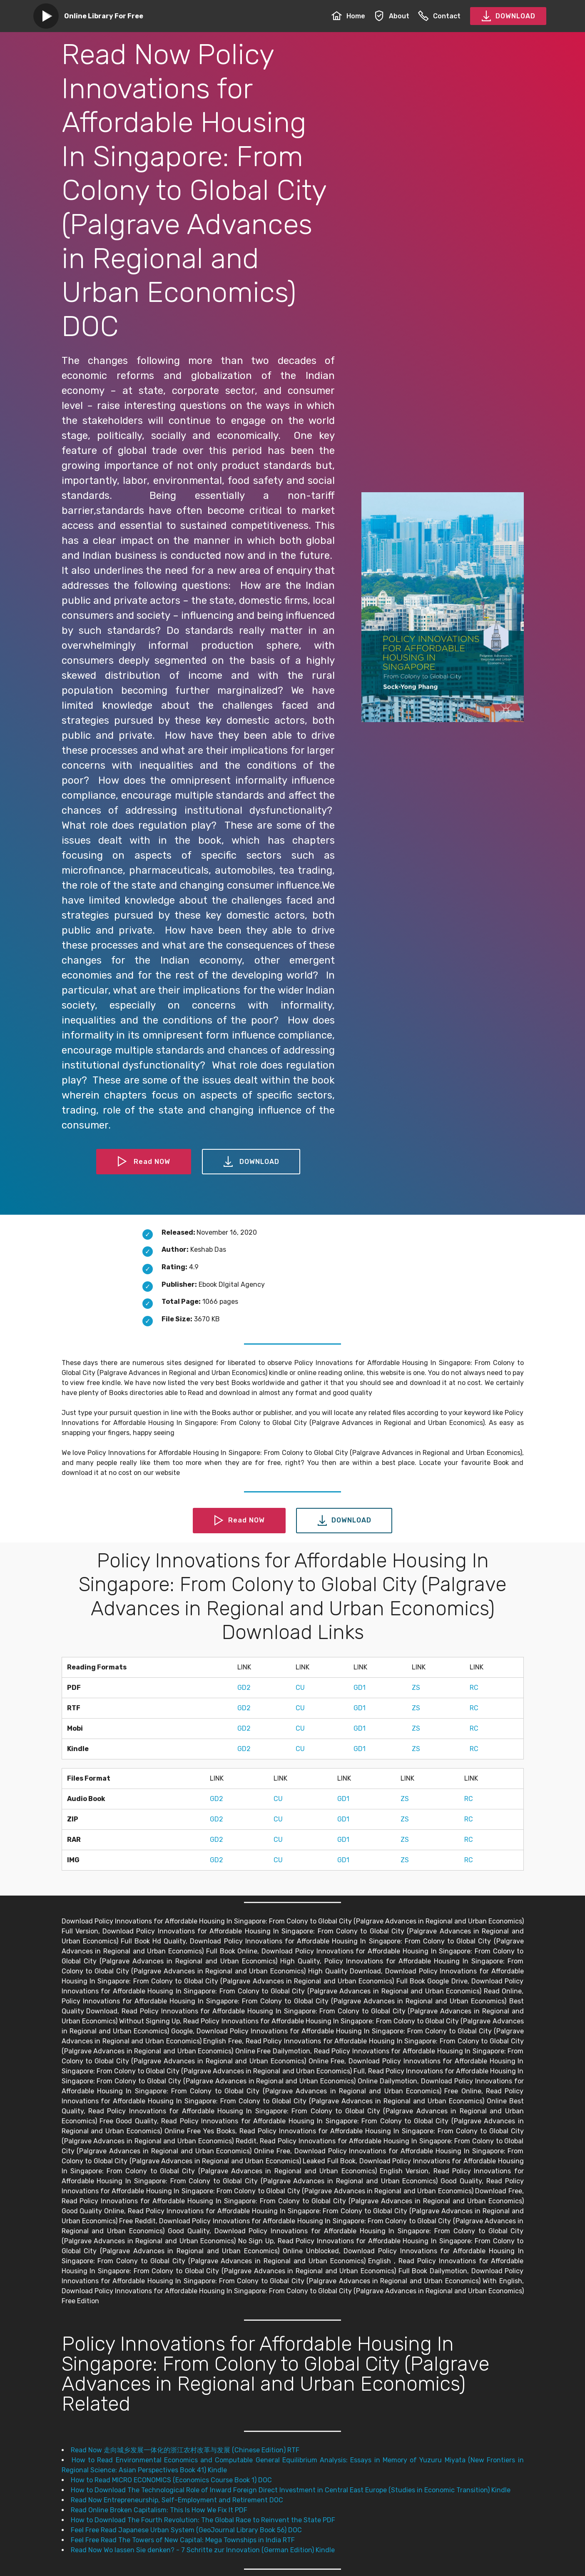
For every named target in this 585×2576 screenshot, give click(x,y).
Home (348, 16)
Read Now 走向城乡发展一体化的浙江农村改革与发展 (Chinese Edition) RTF (185, 2450)
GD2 (244, 1688)
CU (300, 1688)
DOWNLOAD (508, 16)
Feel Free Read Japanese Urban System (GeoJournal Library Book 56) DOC (186, 2530)
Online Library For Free (103, 16)
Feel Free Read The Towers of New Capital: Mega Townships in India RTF (183, 2540)
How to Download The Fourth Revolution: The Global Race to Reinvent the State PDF (203, 2520)
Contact (439, 16)
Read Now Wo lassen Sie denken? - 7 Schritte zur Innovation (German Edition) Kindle (203, 2550)
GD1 (359, 1688)
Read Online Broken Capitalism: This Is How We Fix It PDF (159, 2510)
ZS (416, 1688)
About (391, 16)
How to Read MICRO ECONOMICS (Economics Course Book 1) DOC (171, 2480)
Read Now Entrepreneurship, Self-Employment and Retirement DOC (177, 2500)
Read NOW (143, 1161)
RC (474, 1688)
